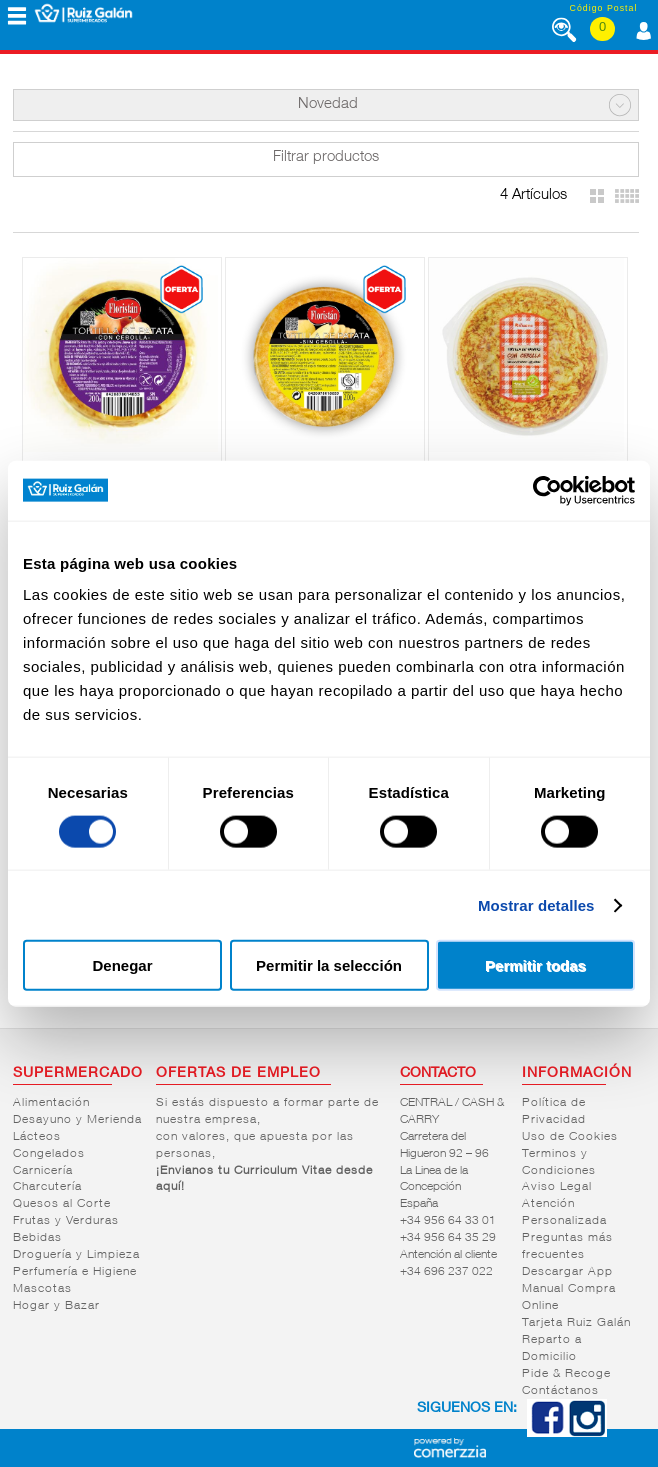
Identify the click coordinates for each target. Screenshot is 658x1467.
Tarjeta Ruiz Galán (576, 1323)
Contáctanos (560, 1391)
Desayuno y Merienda (77, 1120)
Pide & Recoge (566, 1374)
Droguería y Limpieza (76, 1255)
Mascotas (42, 1289)
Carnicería (43, 1171)
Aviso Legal (557, 1187)
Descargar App (567, 1272)
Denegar (122, 965)
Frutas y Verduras (66, 1221)
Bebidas (37, 1238)
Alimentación (51, 1103)
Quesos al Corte (62, 1204)
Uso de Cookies (570, 1137)
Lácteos (37, 1137)
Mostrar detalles (536, 904)
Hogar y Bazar (56, 1306)
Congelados (49, 1154)
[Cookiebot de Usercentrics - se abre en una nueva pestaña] (547, 490)
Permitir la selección (329, 965)
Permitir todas (535, 965)
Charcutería (47, 1187)
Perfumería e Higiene (75, 1272)
